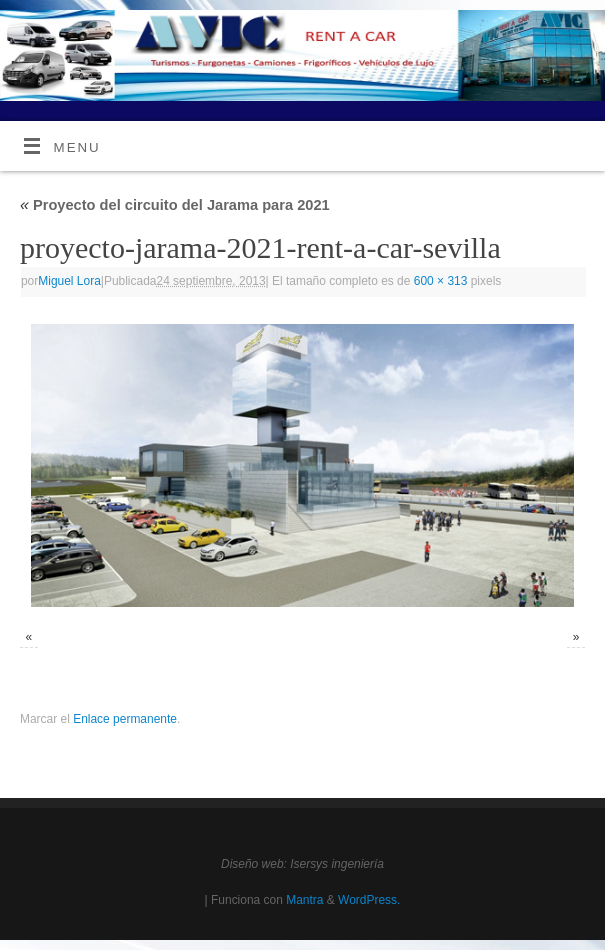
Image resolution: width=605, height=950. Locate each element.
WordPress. (369, 900)
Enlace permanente (125, 719)
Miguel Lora (69, 281)
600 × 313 (441, 281)
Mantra (304, 900)
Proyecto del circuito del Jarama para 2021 (175, 205)
